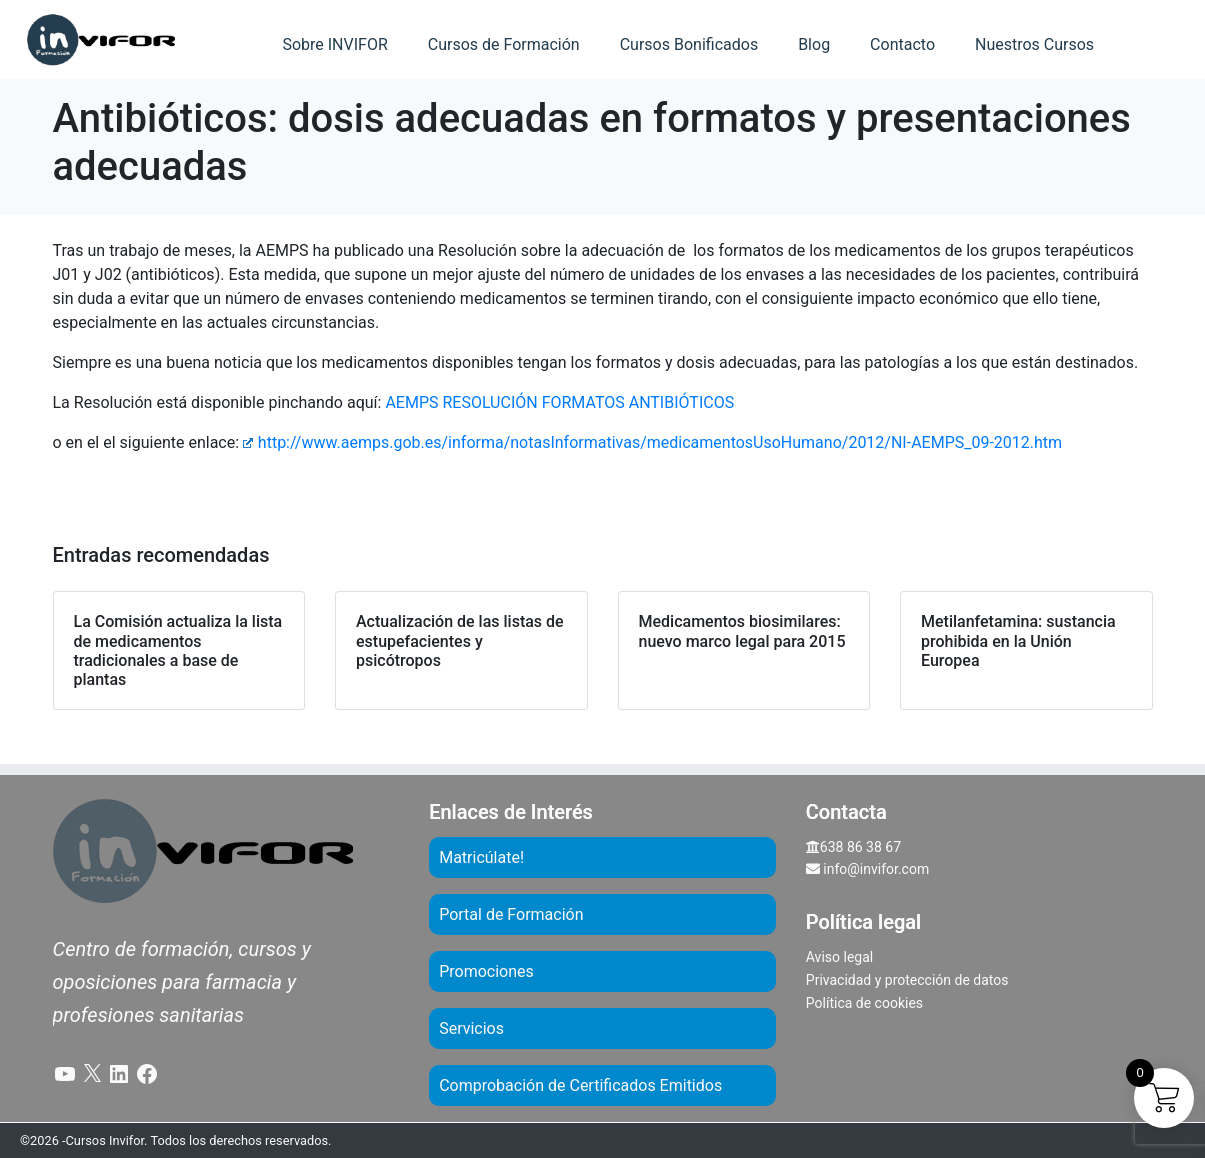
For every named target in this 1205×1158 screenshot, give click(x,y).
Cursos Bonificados (689, 44)
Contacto (902, 44)
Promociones (486, 971)
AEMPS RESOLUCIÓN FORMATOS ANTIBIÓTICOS (559, 402)
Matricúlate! (481, 857)
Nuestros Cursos (1034, 44)
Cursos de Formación (504, 44)
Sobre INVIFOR (334, 44)
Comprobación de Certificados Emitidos (580, 1085)
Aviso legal (839, 957)
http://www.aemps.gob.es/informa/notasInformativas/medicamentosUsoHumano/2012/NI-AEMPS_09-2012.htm (652, 442)
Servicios (471, 1028)
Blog (814, 44)
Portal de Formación (511, 914)
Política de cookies (864, 1003)
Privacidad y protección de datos (907, 980)
